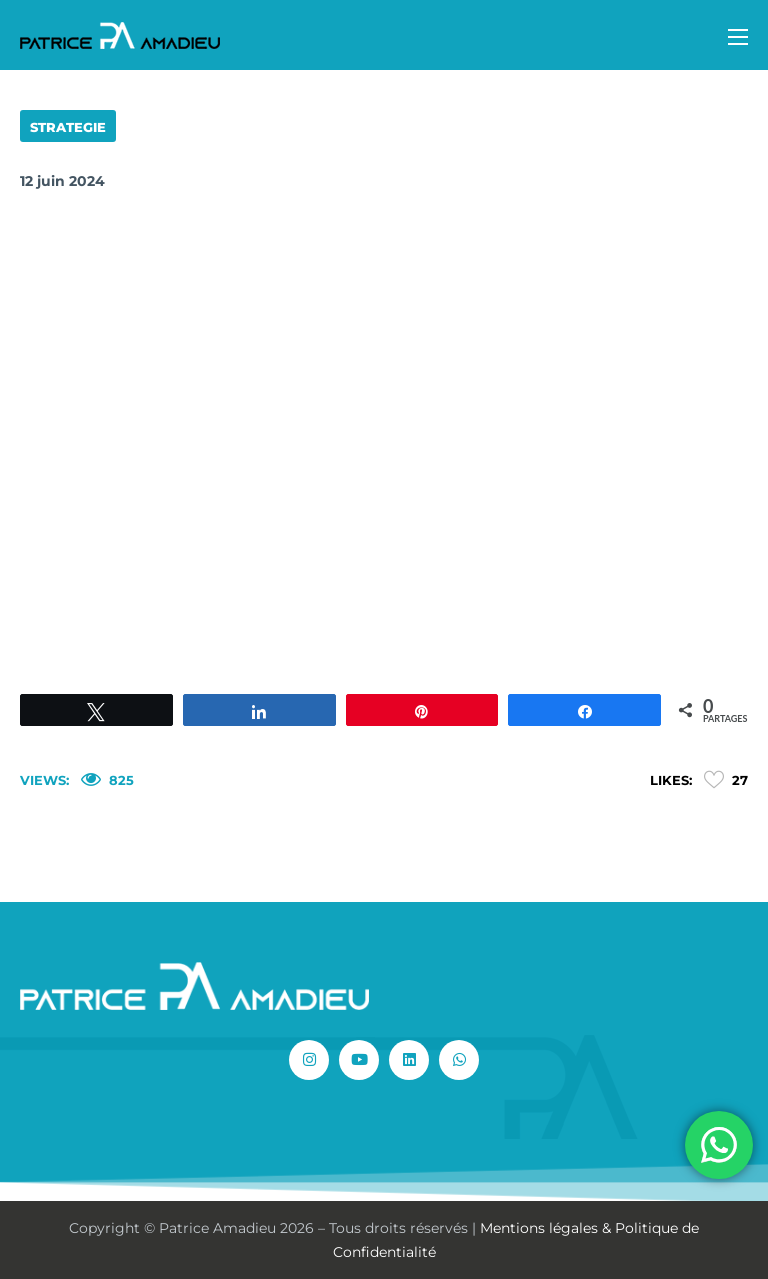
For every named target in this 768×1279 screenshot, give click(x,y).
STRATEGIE (68, 127)
